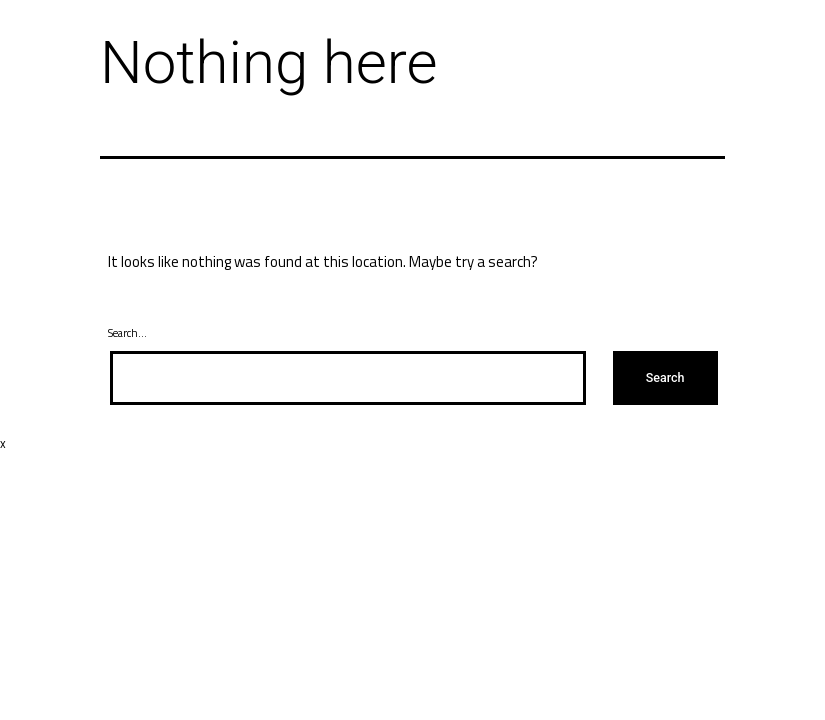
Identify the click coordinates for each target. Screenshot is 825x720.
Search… (127, 333)
